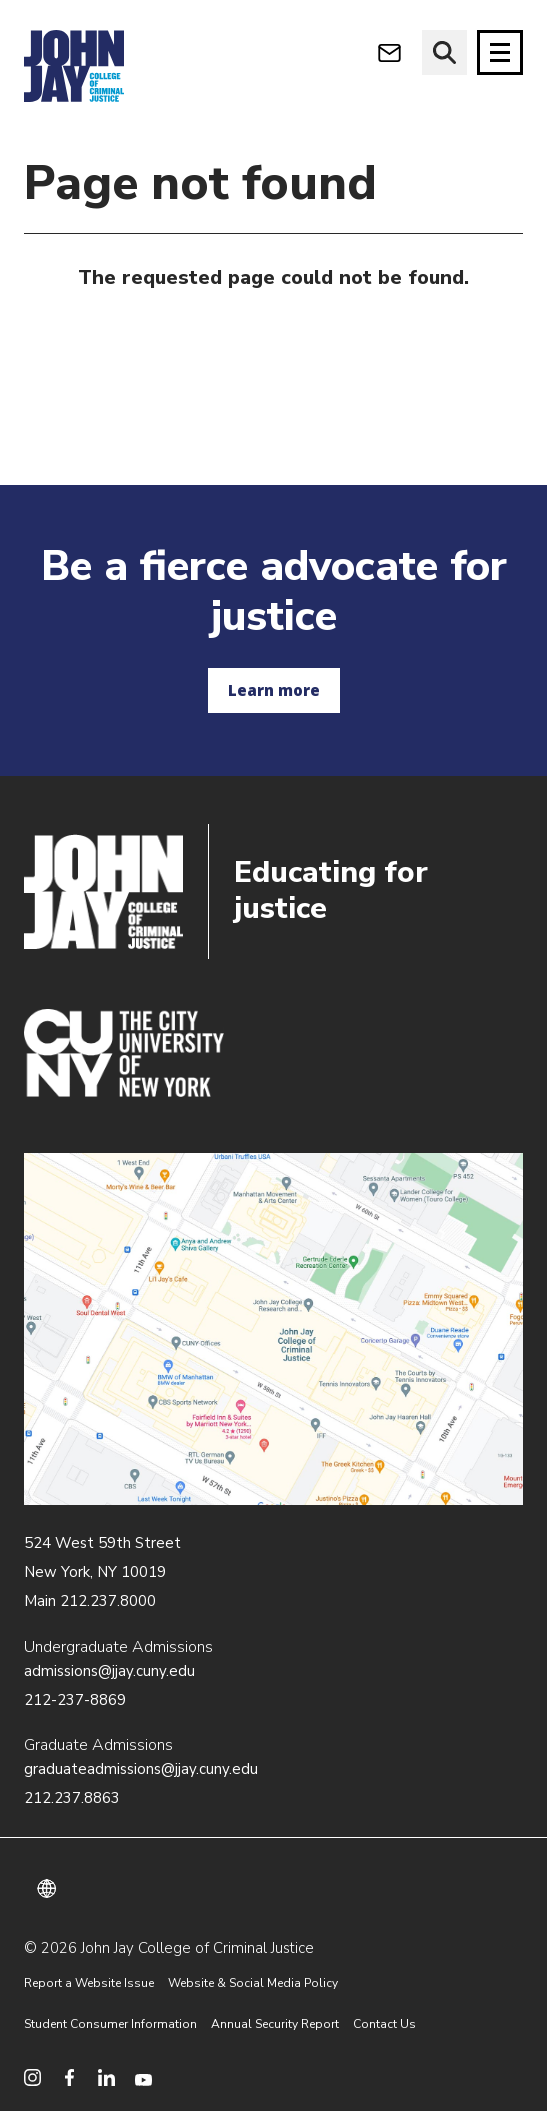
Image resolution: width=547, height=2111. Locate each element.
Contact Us (384, 2024)
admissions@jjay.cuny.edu (109, 1671)
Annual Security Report (275, 2024)
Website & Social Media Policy (253, 1983)
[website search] (444, 52)
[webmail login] (389, 52)
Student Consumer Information (110, 2024)
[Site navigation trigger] (500, 52)
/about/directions (273, 1329)
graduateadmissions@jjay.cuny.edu (141, 1769)
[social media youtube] (143, 2077)
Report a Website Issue (89, 1983)
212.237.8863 (72, 1798)
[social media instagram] (32, 2077)
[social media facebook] (69, 2077)
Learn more (274, 690)
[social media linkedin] (106, 2077)
